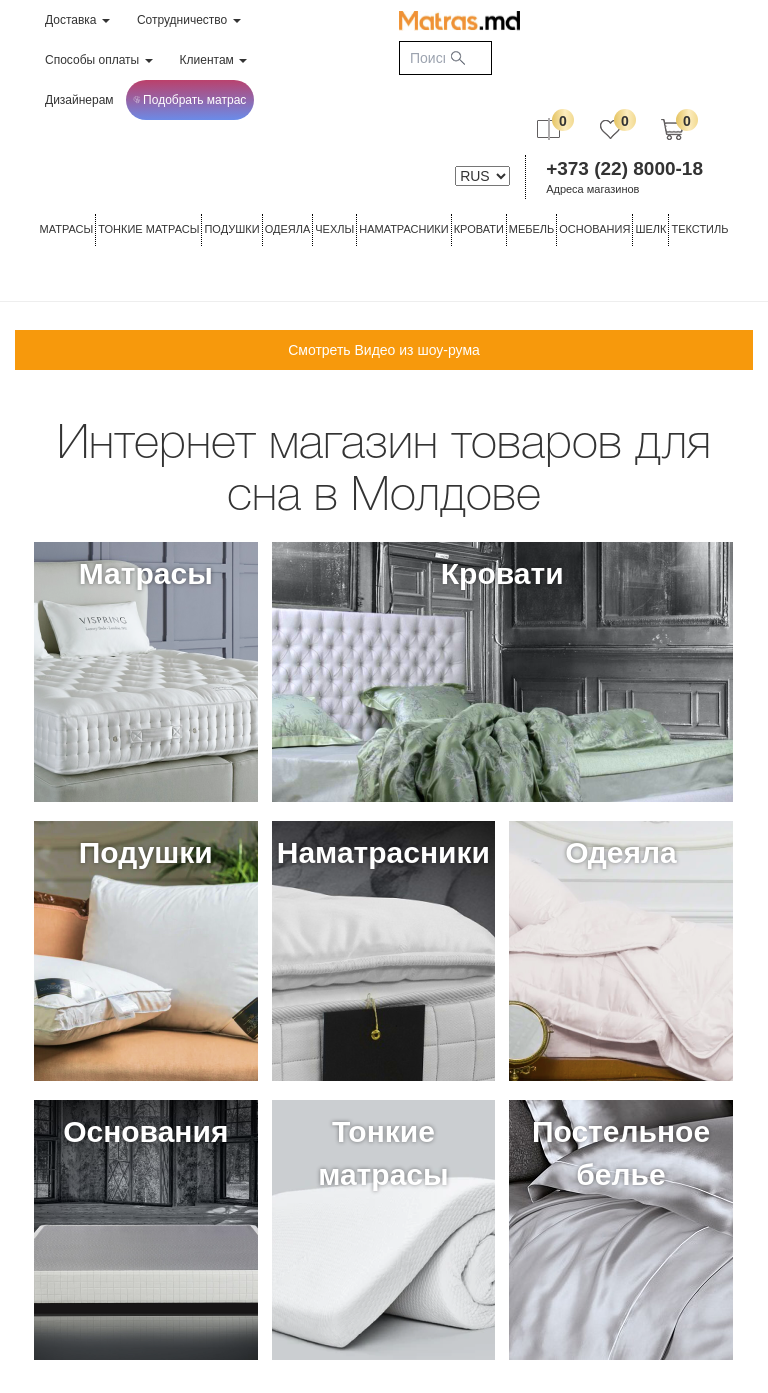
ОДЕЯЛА (288, 229)
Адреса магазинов (592, 189)
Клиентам (214, 60)
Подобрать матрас (189, 100)
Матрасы (67, 229)
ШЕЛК (650, 229)
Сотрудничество (189, 20)
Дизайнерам (79, 100)
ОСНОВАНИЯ (594, 229)
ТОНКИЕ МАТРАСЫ (148, 229)
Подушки (231, 229)
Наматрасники (403, 229)
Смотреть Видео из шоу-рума (384, 350)
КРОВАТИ (479, 229)
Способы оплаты (99, 60)
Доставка (77, 20)
